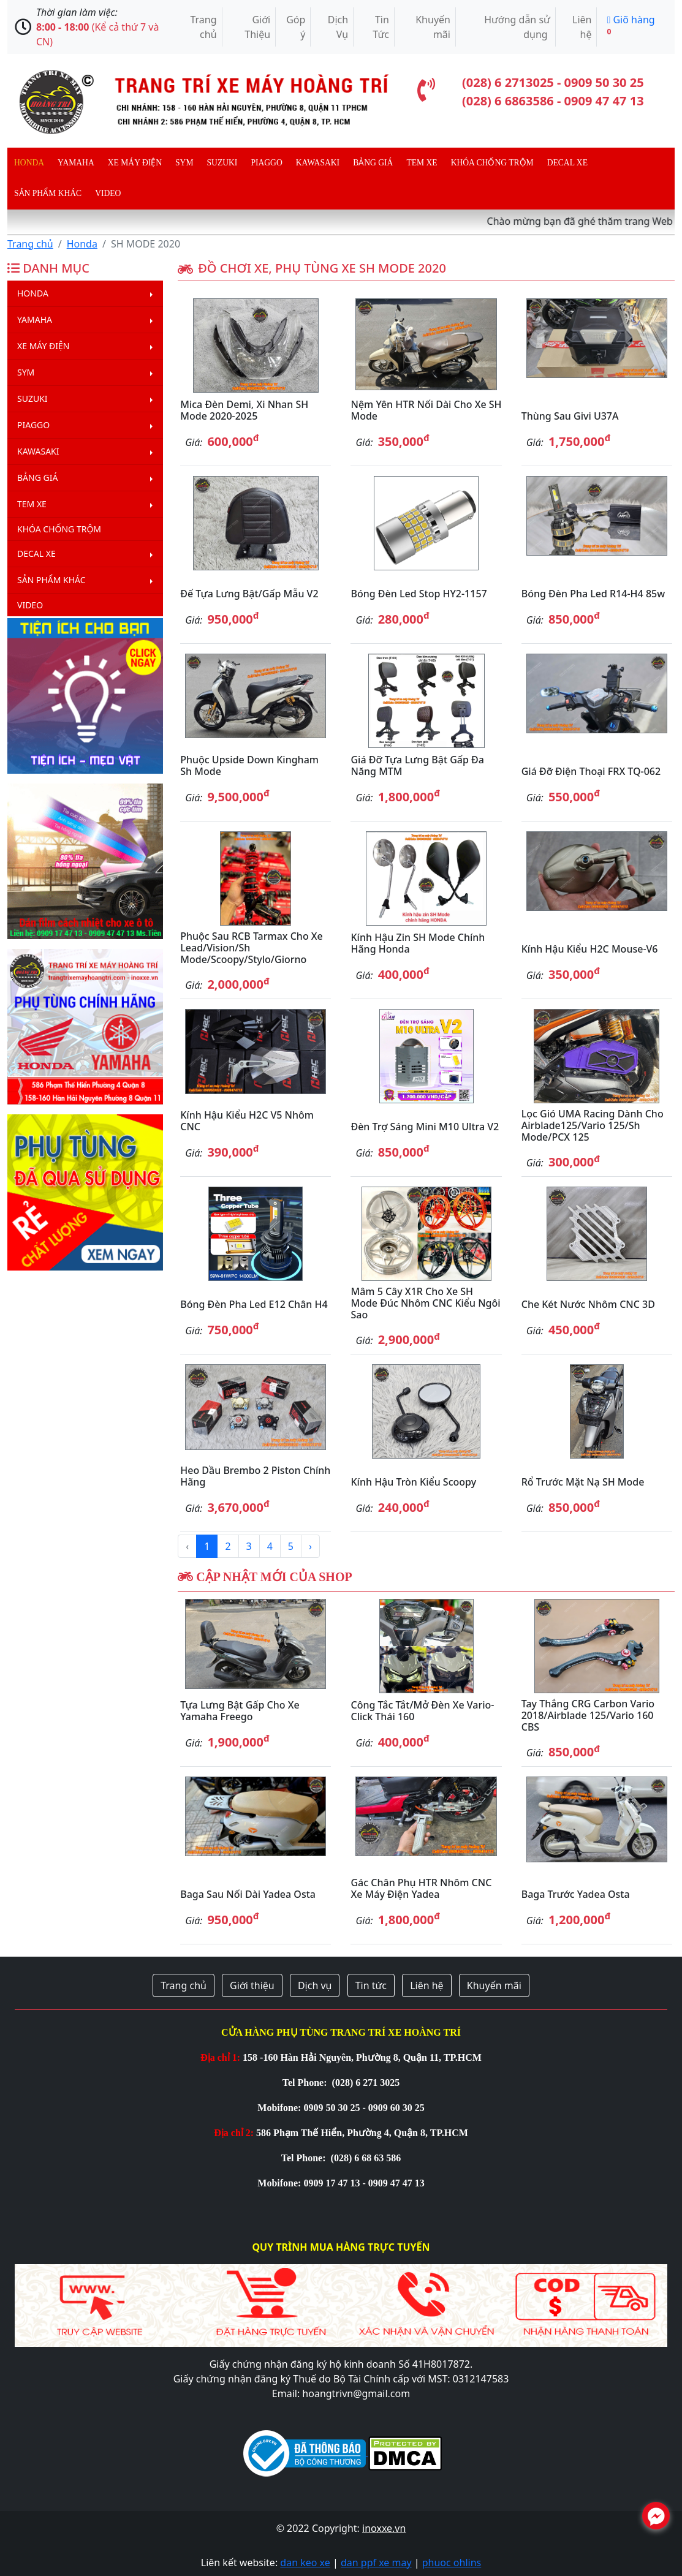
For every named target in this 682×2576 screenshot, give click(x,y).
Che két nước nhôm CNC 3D (588, 1304)
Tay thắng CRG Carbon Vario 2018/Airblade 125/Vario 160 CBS (587, 1715)
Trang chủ (203, 27)
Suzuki (222, 162)
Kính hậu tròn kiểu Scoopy (413, 1482)
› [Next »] (310, 1546)
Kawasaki (317, 162)
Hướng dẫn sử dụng (517, 27)
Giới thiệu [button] (252, 1985)
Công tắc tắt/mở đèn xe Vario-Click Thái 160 (422, 1710)
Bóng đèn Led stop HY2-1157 (418, 593)
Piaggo (266, 162)
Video (108, 193)
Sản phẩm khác (47, 193)
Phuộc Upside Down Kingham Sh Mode (249, 765)
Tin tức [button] (371, 1985)
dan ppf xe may (376, 2562)
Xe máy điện (135, 162)
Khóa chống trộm (492, 162)
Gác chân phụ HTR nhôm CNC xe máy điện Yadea (420, 1888)
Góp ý (295, 27)
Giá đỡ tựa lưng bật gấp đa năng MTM (416, 765)
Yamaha (76, 162)
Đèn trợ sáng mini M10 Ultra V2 (424, 1126)
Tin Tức (381, 27)
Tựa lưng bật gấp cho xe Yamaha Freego (239, 1710)
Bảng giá (373, 162)
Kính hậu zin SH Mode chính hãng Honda (417, 943)
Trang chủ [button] (183, 1985)
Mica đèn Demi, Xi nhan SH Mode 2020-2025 (244, 410)
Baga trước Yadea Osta (575, 1894)
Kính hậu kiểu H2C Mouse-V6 (589, 949)
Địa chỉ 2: (234, 2133)
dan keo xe (305, 2562)
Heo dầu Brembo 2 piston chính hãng (255, 1476)
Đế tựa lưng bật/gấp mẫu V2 (249, 593)
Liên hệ (581, 27)
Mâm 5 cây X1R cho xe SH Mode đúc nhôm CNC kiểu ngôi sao (425, 1303)
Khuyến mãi (432, 27)
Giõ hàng (630, 25)
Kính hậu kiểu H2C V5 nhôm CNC (247, 1120)
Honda (29, 162)
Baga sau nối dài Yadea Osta (248, 1894)
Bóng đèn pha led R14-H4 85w (593, 593)
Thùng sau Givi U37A (570, 416)
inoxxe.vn (384, 2528)
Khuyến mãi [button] (494, 1985)
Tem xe (421, 162)
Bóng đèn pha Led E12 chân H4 (253, 1304)
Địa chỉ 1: (220, 2057)
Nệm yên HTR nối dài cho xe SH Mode (425, 410)
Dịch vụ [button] (315, 1985)
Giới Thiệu (257, 27)
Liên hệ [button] (427, 1985)
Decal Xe (567, 162)
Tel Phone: (306, 2082)
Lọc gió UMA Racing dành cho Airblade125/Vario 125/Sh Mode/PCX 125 (592, 1125)
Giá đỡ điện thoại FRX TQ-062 (591, 771)
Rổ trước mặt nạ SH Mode (583, 1482)
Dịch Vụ (338, 27)
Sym (184, 162)
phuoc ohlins (452, 2562)
